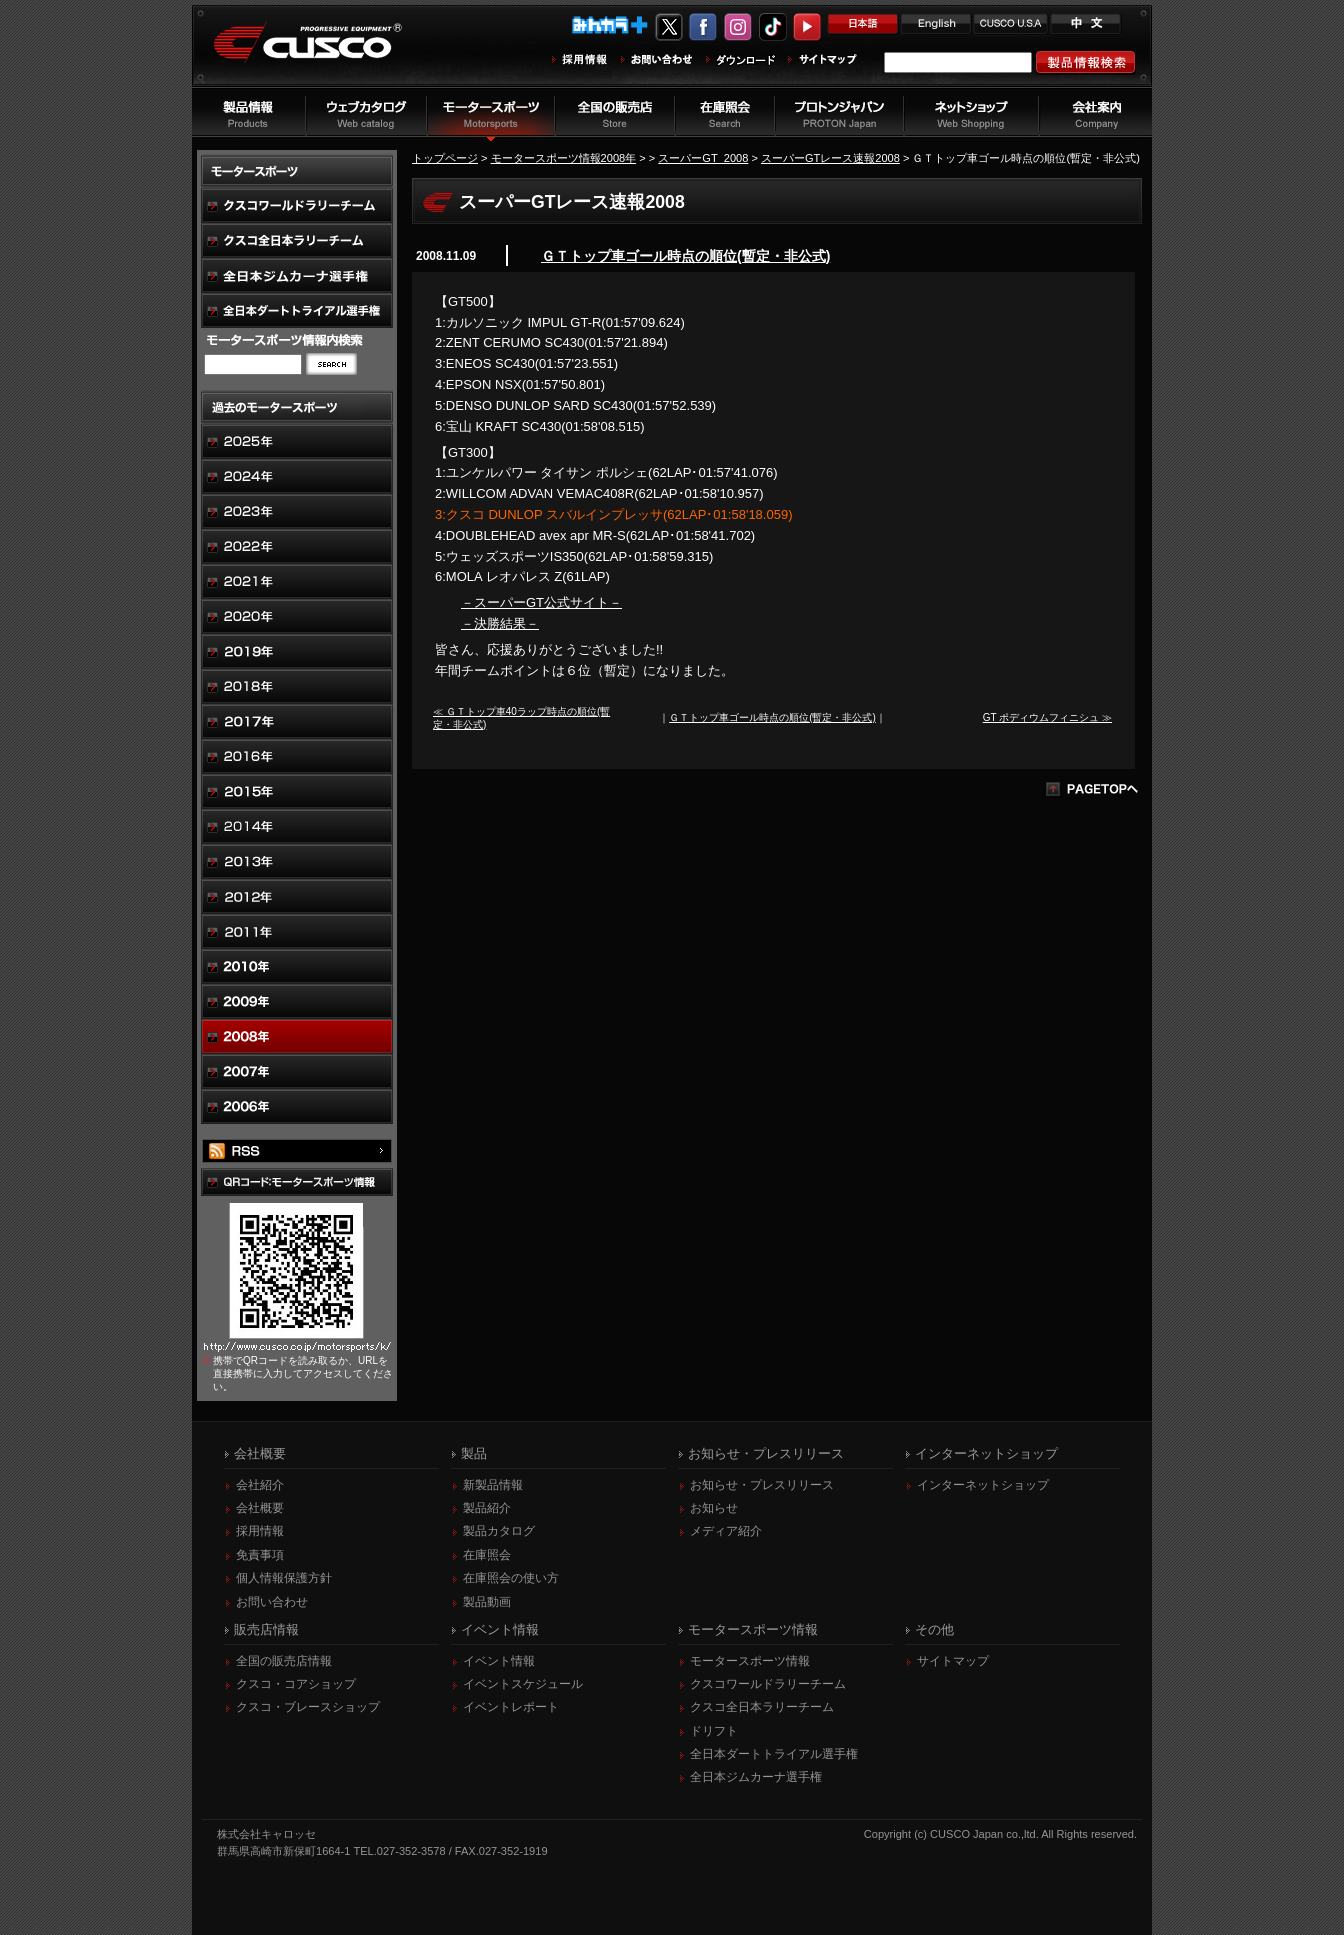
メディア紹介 (726, 1531)
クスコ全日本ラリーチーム (762, 1707)
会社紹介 (260, 1485)
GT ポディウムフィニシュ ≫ (1047, 717)
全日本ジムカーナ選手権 (756, 1777)
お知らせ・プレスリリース (762, 1485)
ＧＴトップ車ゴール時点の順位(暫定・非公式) (685, 256)
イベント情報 (499, 1661)
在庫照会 (487, 1555)
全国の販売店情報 (284, 1661)
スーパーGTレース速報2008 (830, 158)
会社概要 (260, 1508)
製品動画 (487, 1602)
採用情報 (260, 1531)
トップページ (445, 158)
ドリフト (714, 1731)
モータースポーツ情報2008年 (564, 158)
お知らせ (714, 1508)
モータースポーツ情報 (750, 1661)
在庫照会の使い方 (511, 1578)
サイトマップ (953, 1661)
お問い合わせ (272, 1602)
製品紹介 (487, 1508)
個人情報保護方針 (284, 1578)
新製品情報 (493, 1485)
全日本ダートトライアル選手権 (774, 1754)
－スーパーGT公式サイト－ (541, 602)
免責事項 (260, 1555)
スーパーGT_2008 (703, 158)
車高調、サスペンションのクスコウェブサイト (323, 53)
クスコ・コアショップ (296, 1684)
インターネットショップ (983, 1485)
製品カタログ (499, 1531)
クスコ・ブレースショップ (308, 1707)
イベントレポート (511, 1707)
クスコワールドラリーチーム (768, 1684)
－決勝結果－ (500, 623)
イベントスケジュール (523, 1684)
